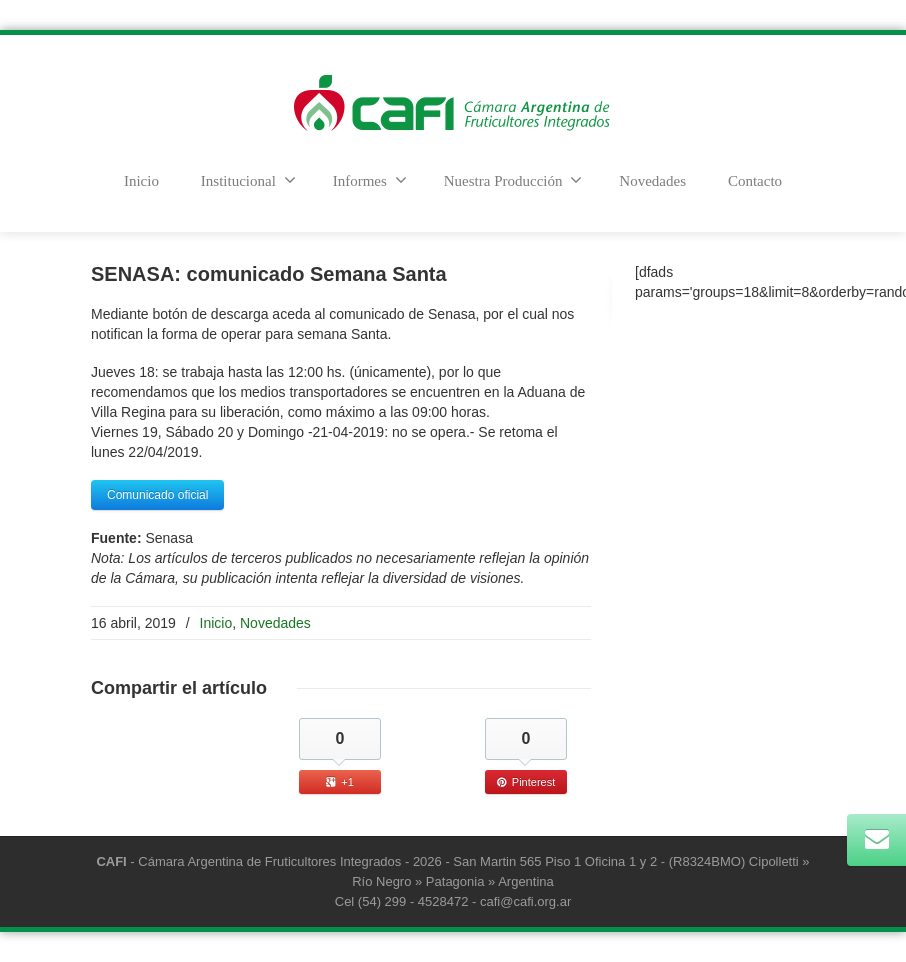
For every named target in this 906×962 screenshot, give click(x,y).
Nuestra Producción (513, 180)
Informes (370, 180)
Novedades (652, 181)
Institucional (248, 180)
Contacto (755, 181)
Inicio (141, 181)
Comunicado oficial (157, 495)
